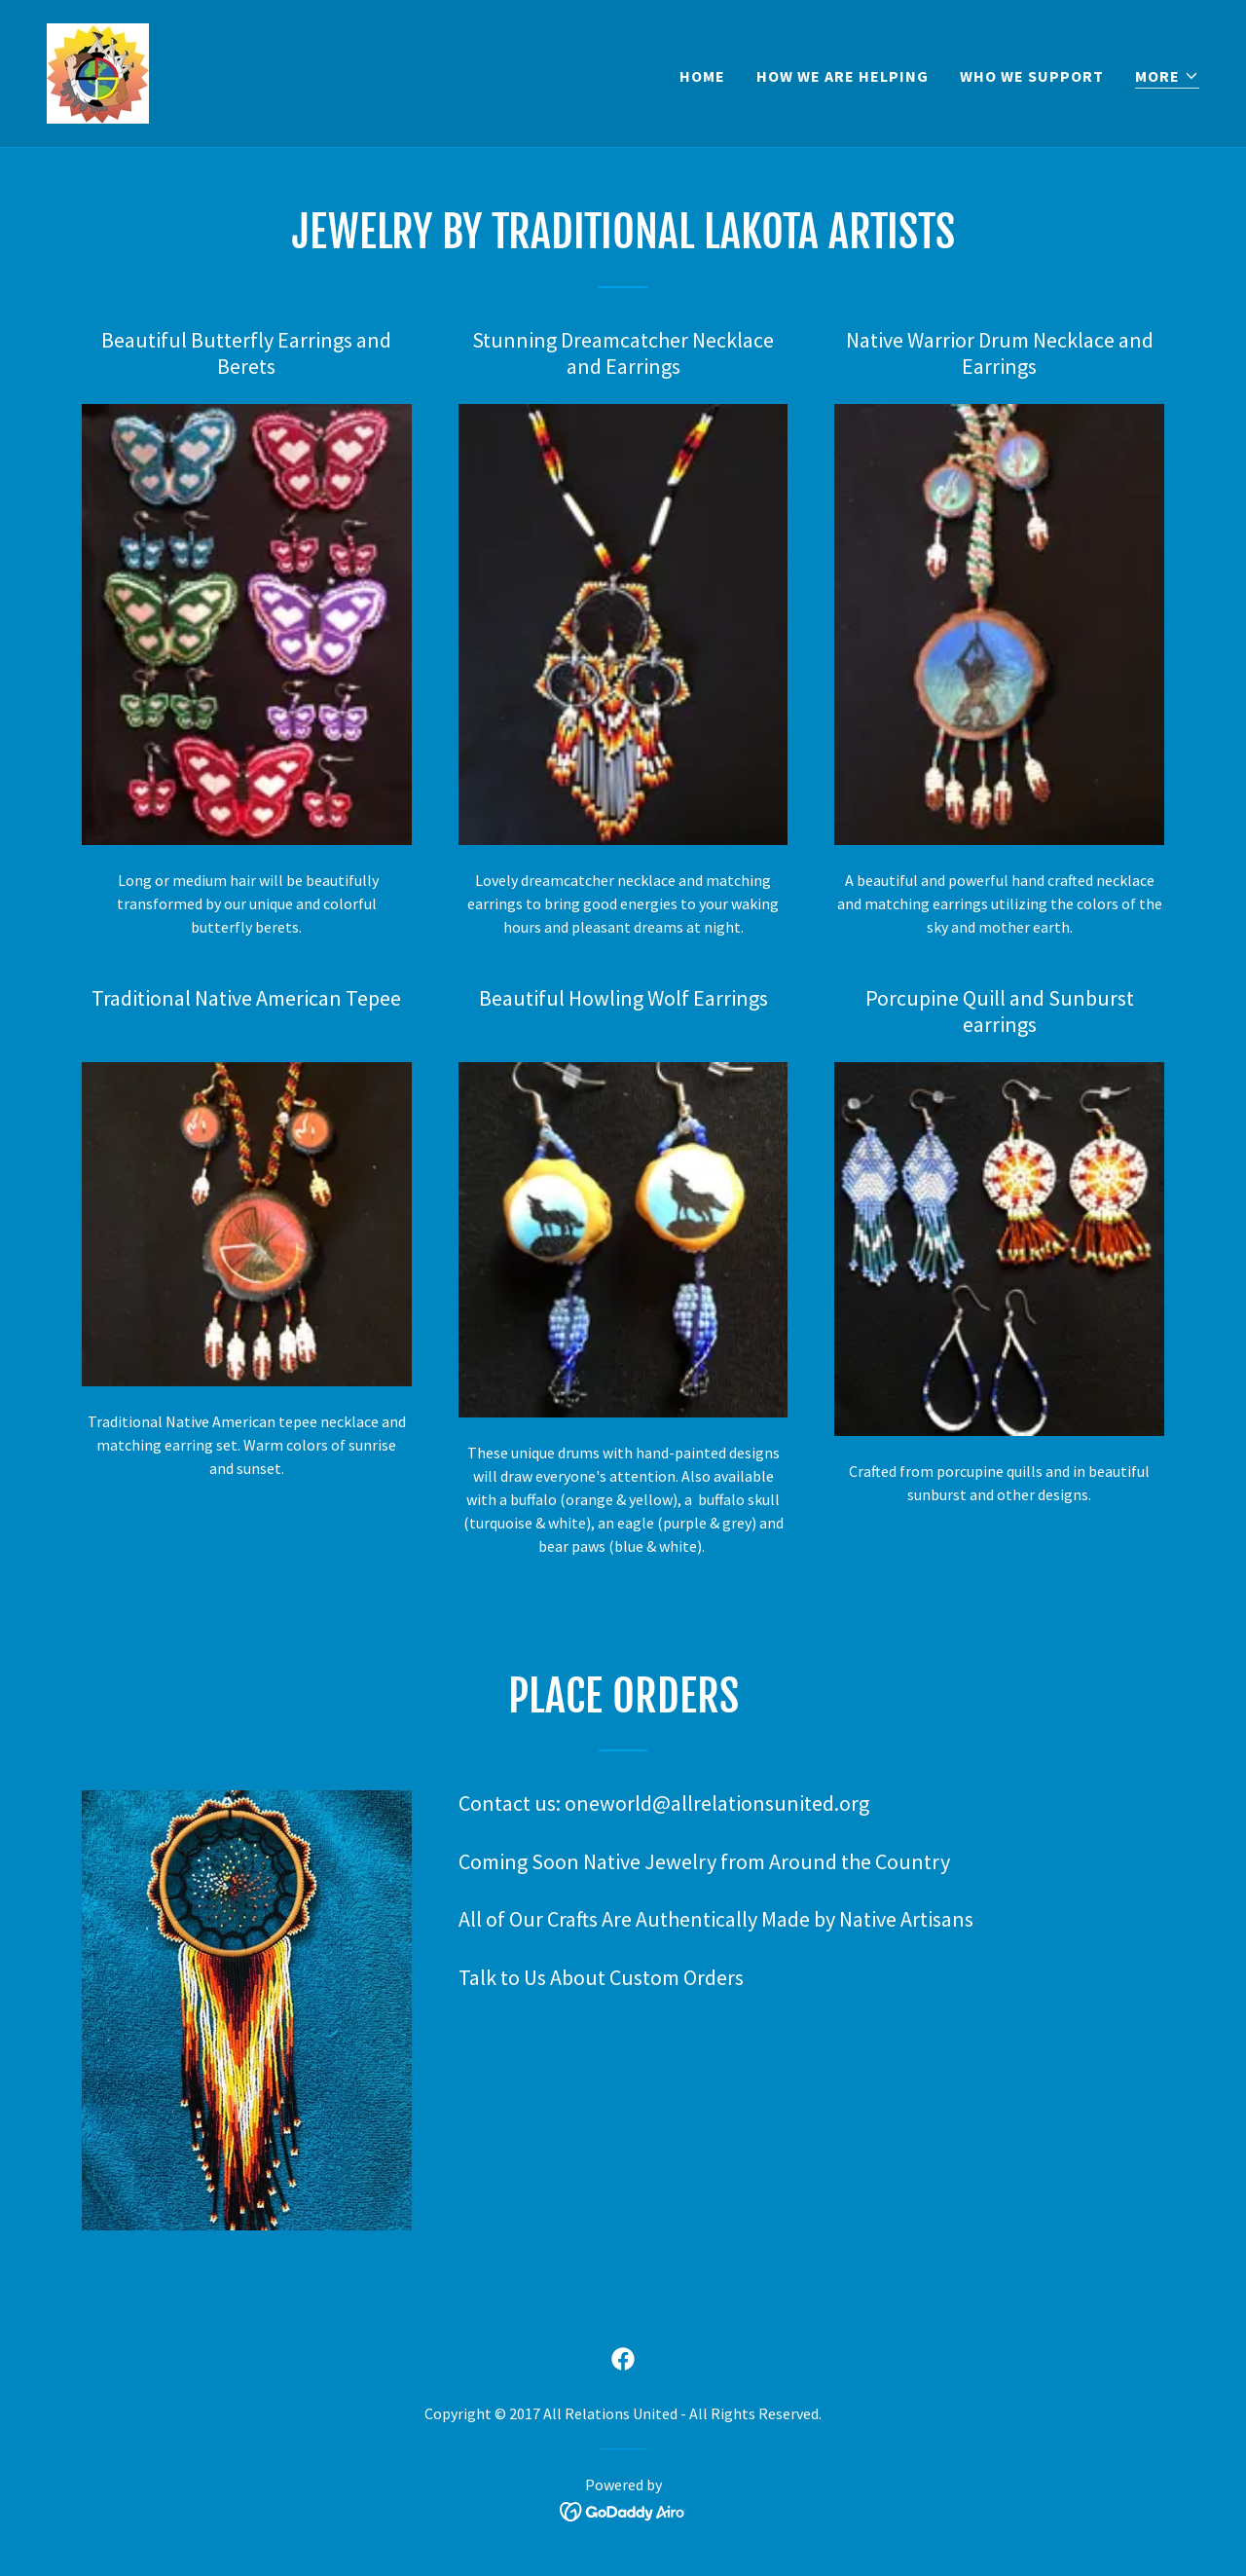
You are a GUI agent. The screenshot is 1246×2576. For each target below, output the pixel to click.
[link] (98, 71)
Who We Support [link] (1032, 76)
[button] (1167, 76)
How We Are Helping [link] (842, 76)
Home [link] (702, 76)
